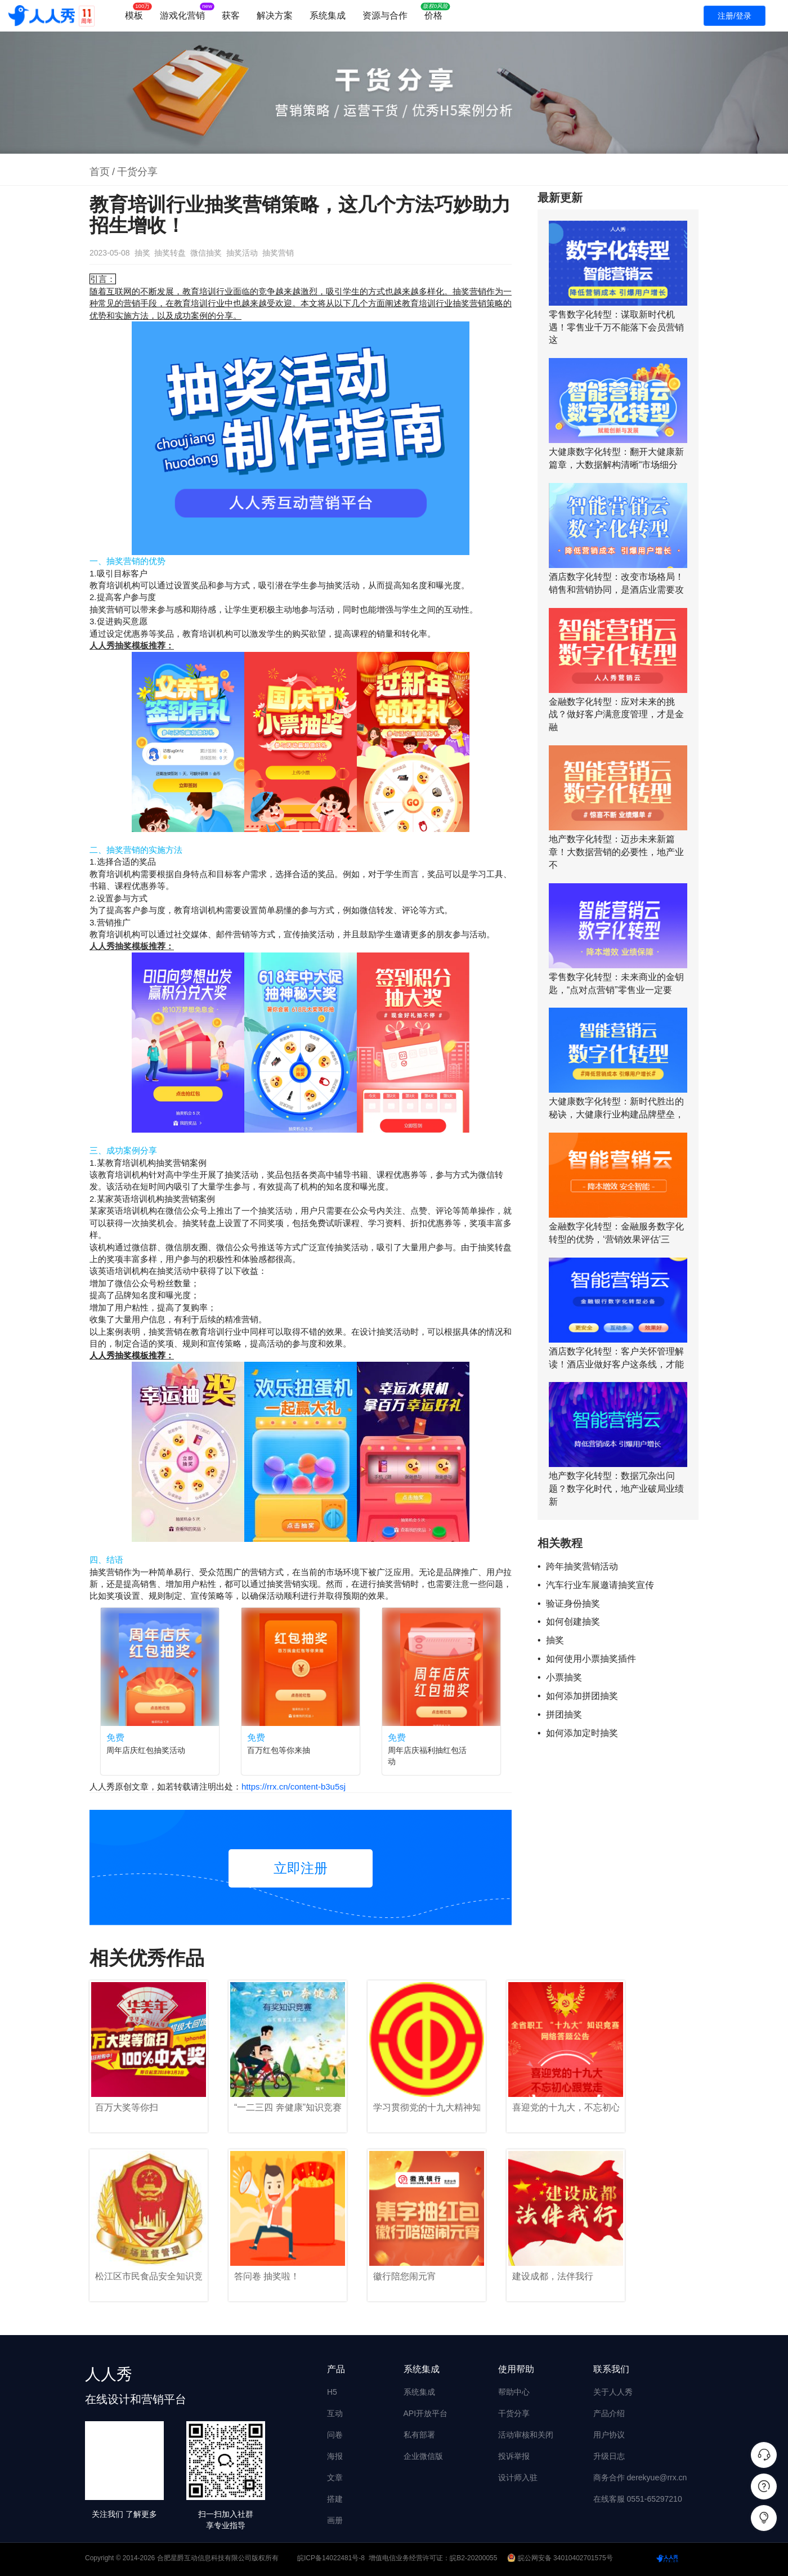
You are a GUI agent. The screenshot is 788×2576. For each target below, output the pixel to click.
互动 (335, 2413)
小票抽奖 (564, 1677)
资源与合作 (385, 15)
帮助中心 (514, 2391)
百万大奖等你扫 (126, 2107)
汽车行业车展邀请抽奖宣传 (600, 1585)
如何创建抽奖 (573, 1621)
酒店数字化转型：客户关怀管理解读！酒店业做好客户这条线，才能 (616, 1358)
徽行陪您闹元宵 (404, 2276)
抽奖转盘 (170, 252)
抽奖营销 (278, 252)
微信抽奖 (206, 252)
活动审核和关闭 (525, 2434)
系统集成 (328, 15)
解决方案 (275, 15)
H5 (332, 2391)
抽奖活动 (242, 252)
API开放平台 (426, 2413)
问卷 (335, 2434)
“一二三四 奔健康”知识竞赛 (287, 2107)
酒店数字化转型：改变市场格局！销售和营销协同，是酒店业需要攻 (616, 583)
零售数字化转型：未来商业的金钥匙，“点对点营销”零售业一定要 (616, 983)
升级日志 (609, 2456)
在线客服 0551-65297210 (637, 2498)
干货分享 (137, 171)
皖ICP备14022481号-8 (331, 2558)
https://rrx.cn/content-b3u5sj (293, 1786)
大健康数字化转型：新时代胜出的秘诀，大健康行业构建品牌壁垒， (616, 1108)
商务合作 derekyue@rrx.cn (640, 2477)
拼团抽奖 (564, 1714)
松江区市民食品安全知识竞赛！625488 (148, 2276)
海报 (335, 2456)
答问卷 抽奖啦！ (266, 2276)
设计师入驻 (518, 2477)
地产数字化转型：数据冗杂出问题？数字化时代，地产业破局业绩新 (616, 1488)
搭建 (335, 2498)
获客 (231, 15)
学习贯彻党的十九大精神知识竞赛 (426, 2107)
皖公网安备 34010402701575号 (561, 2558)
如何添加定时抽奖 (582, 1733)
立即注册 (301, 1868)
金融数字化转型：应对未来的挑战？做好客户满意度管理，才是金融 (616, 714)
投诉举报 (514, 2456)
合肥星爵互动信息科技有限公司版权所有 (218, 2558)
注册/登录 (734, 15)
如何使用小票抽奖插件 (591, 1658)
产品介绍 (609, 2413)
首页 (99, 171)
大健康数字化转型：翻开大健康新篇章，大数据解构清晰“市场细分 (616, 458)
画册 (335, 2520)
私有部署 (419, 2434)
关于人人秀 (613, 2391)
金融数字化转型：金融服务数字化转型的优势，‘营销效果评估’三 (616, 1233)
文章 (335, 2477)
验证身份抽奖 (573, 1603)
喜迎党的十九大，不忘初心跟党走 (565, 2107)
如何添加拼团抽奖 (582, 1696)
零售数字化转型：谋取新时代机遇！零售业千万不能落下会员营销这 (616, 327)
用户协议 (609, 2434)
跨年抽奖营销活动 (582, 1566)
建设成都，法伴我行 (552, 2276)
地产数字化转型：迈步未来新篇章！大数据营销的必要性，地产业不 (616, 852)
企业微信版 (423, 2456)
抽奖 (142, 252)
